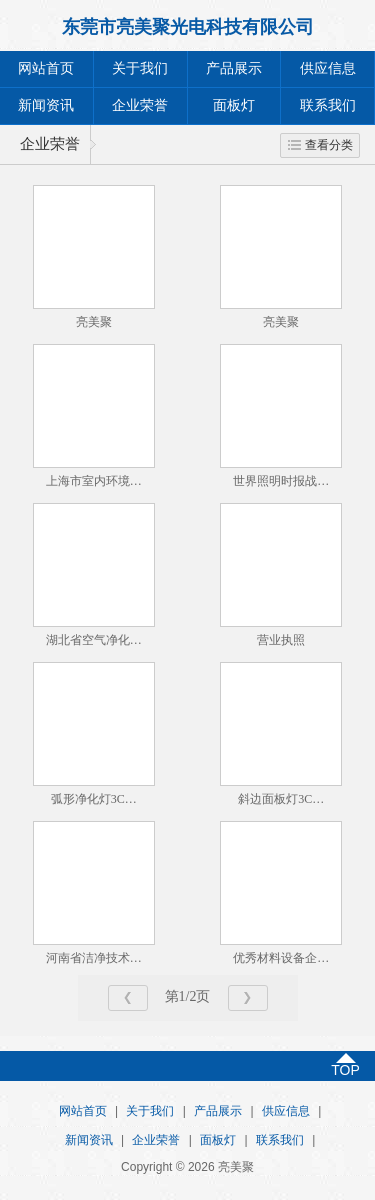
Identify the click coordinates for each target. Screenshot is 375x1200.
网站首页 (46, 68)
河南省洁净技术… (94, 958)
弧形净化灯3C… (94, 799)
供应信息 (328, 68)
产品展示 (234, 68)
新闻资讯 (46, 105)
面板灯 (234, 105)
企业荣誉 (140, 105)
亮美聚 (94, 322)
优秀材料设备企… (281, 958)
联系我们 (328, 105)
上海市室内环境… (94, 481)
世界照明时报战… (281, 481)
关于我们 (140, 68)
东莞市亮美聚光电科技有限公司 (188, 27)
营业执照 (281, 640)
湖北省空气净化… (94, 640)
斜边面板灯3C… (281, 799)
